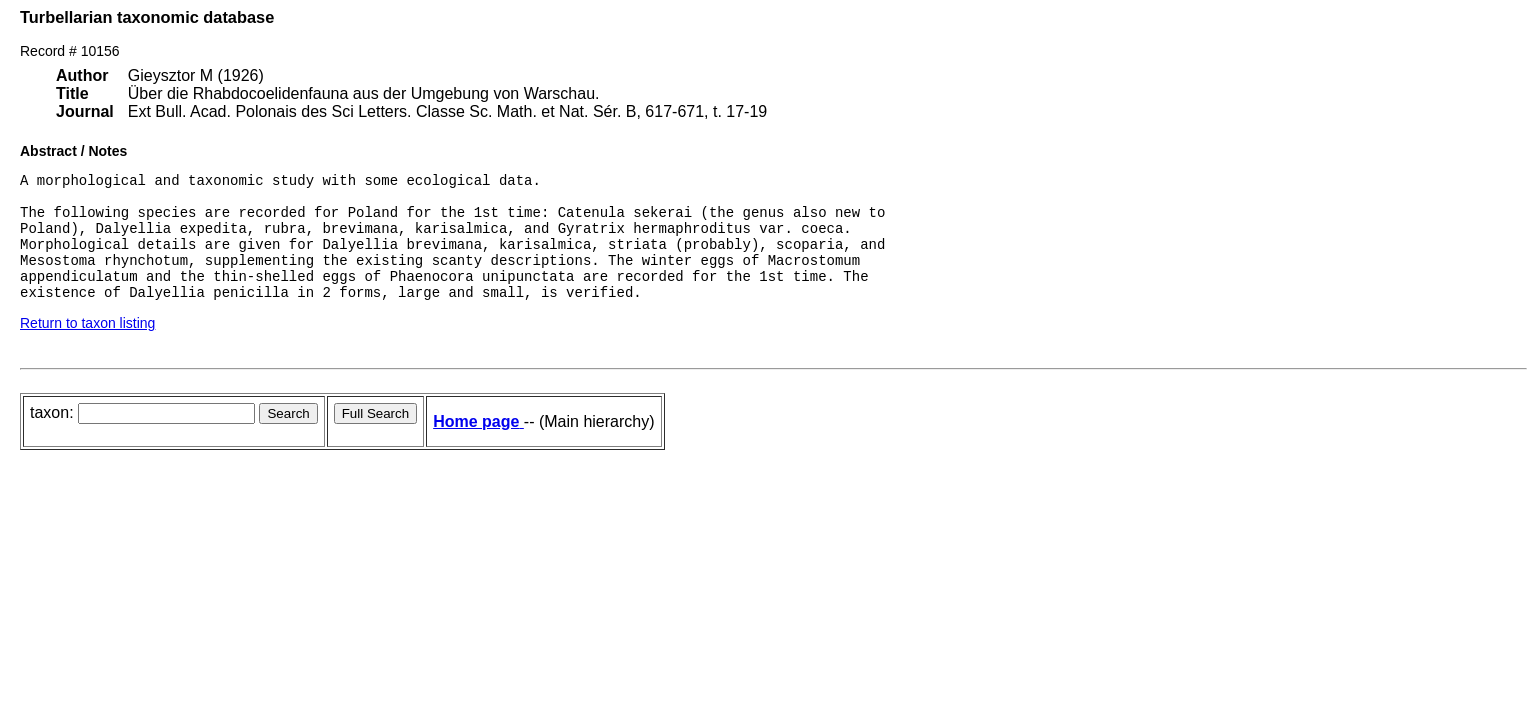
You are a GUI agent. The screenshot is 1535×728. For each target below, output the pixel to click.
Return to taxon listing (87, 347)
